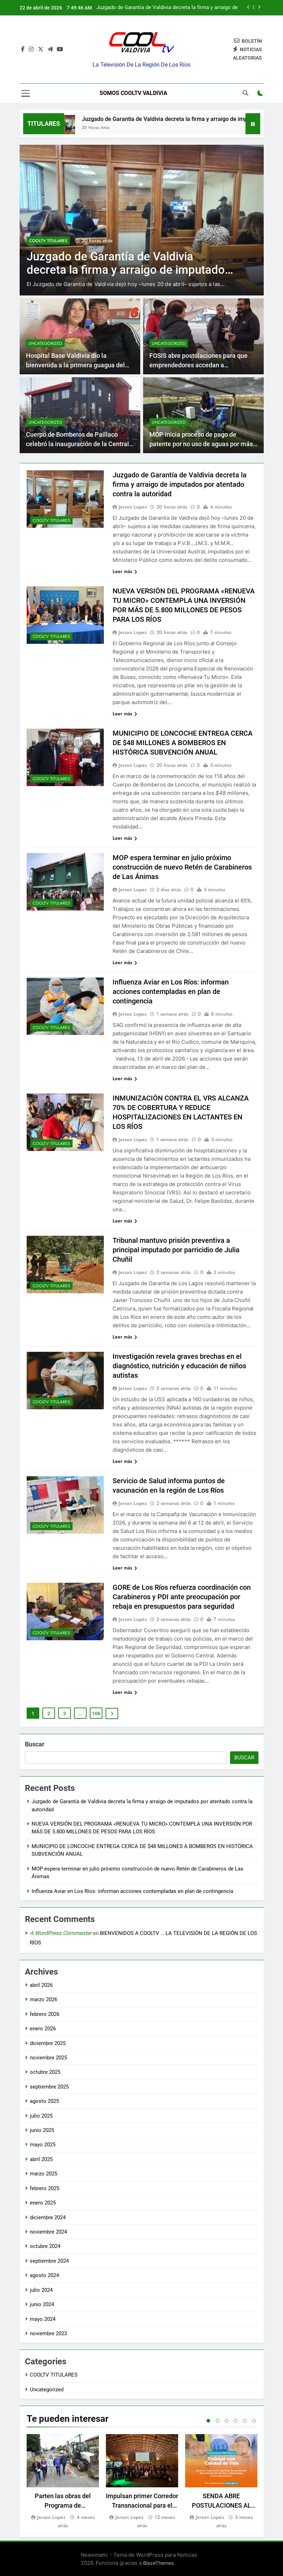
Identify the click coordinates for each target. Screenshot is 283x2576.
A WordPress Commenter (61, 1933)
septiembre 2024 (49, 2261)
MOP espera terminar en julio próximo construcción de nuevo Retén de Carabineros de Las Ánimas (182, 867)
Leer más (125, 571)
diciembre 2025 (48, 2043)
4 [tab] (235, 2420)
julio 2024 (41, 2290)
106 (96, 1713)
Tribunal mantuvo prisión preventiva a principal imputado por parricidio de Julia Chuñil (176, 1249)
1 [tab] (208, 2420)
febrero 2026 (44, 2014)
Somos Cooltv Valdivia (133, 93)
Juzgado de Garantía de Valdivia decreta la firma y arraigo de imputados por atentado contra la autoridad (167, 8)
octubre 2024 (45, 2246)
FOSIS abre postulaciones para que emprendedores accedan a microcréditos (198, 365)
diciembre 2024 (48, 2217)
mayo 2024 (42, 2319)
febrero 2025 (44, 2188)
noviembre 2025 (48, 2057)
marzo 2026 (43, 1999)
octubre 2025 (45, 2072)
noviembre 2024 (48, 2232)
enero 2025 (43, 2203)
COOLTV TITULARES (48, 240)
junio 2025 (42, 2130)
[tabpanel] (62, 2482)
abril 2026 (41, 1985)
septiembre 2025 (49, 2087)
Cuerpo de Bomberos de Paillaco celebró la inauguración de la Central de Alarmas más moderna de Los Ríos (79, 444)
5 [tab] (245, 2420)
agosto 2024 (44, 2275)
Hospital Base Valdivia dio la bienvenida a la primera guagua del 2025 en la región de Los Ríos (75, 365)
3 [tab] (226, 2420)
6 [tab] (254, 2420)
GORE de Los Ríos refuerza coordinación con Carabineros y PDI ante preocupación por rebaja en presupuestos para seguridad (182, 1596)
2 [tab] (217, 2420)
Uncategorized (45, 343)
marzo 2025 (43, 2173)
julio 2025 (41, 2116)
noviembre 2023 (48, 2333)
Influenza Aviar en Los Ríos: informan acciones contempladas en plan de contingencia (171, 991)
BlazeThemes (158, 2563)
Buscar (35, 1744)
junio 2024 (42, 2304)
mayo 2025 (42, 2144)
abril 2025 (41, 2159)
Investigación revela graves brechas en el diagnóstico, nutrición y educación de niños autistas (179, 1365)
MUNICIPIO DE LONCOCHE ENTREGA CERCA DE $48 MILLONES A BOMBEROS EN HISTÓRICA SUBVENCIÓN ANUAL (182, 742)
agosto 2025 (44, 2101)
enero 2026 (43, 2028)
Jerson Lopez (133, 506)
